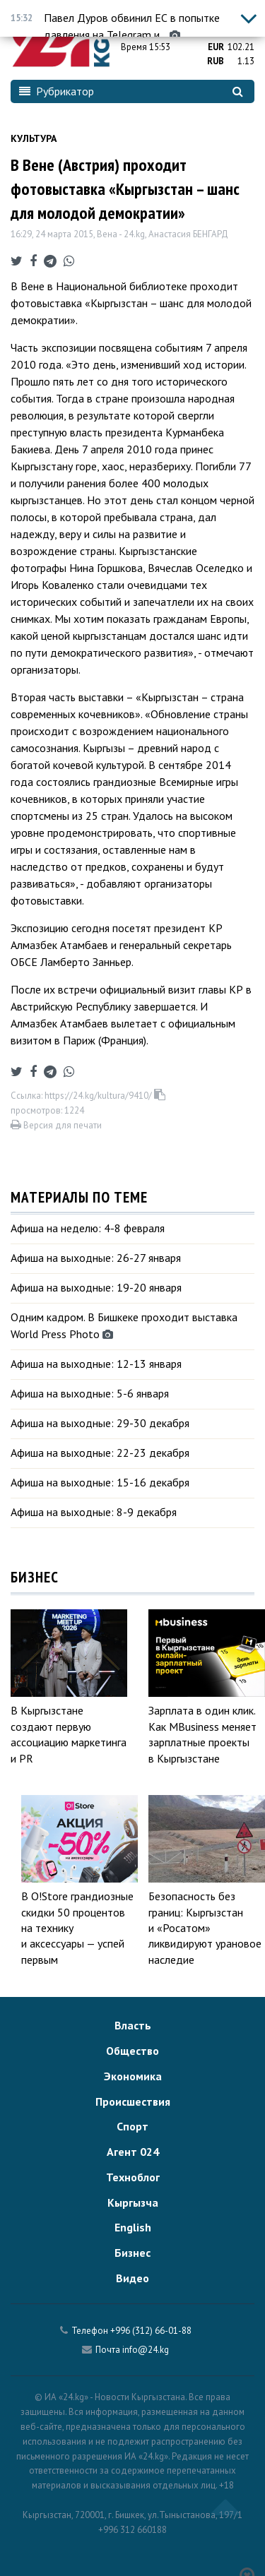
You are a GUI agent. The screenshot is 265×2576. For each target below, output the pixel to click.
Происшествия (132, 2101)
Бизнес (132, 2253)
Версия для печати (56, 1125)
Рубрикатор (56, 91)
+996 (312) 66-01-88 (151, 2331)
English (132, 2227)
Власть (132, 2025)
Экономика (133, 2076)
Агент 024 (133, 2152)
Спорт (132, 2126)
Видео (132, 2278)
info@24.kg (145, 2350)
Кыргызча (132, 2202)
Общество (132, 2051)
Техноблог (133, 2177)
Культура (34, 138)
